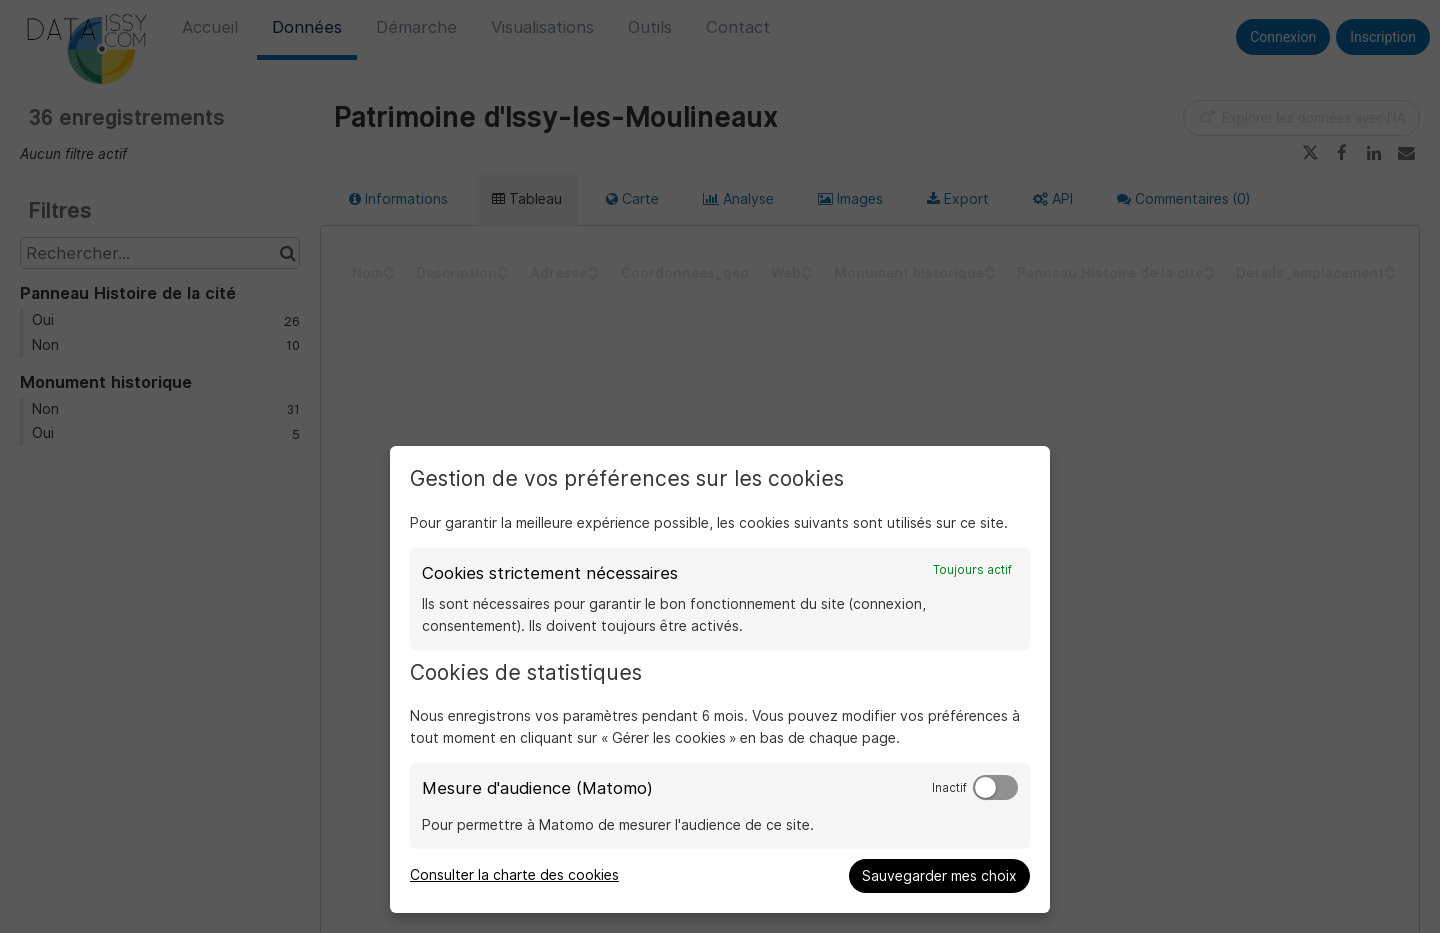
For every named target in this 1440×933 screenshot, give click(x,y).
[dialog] (720, 679)
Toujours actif (972, 570)
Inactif (949, 788)
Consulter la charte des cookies (514, 875)
